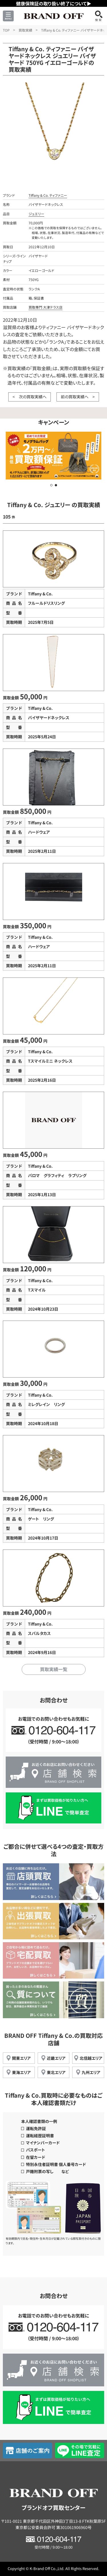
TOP (6, 30)
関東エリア (21, 2058)
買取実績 (25, 30)
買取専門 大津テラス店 (45, 307)
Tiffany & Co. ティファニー (48, 195)
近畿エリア (56, 2058)
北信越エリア (91, 2058)
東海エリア (21, 2072)
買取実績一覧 (53, 1669)
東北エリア (56, 2072)
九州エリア (91, 2072)
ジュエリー (36, 213)
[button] (51, 485)
